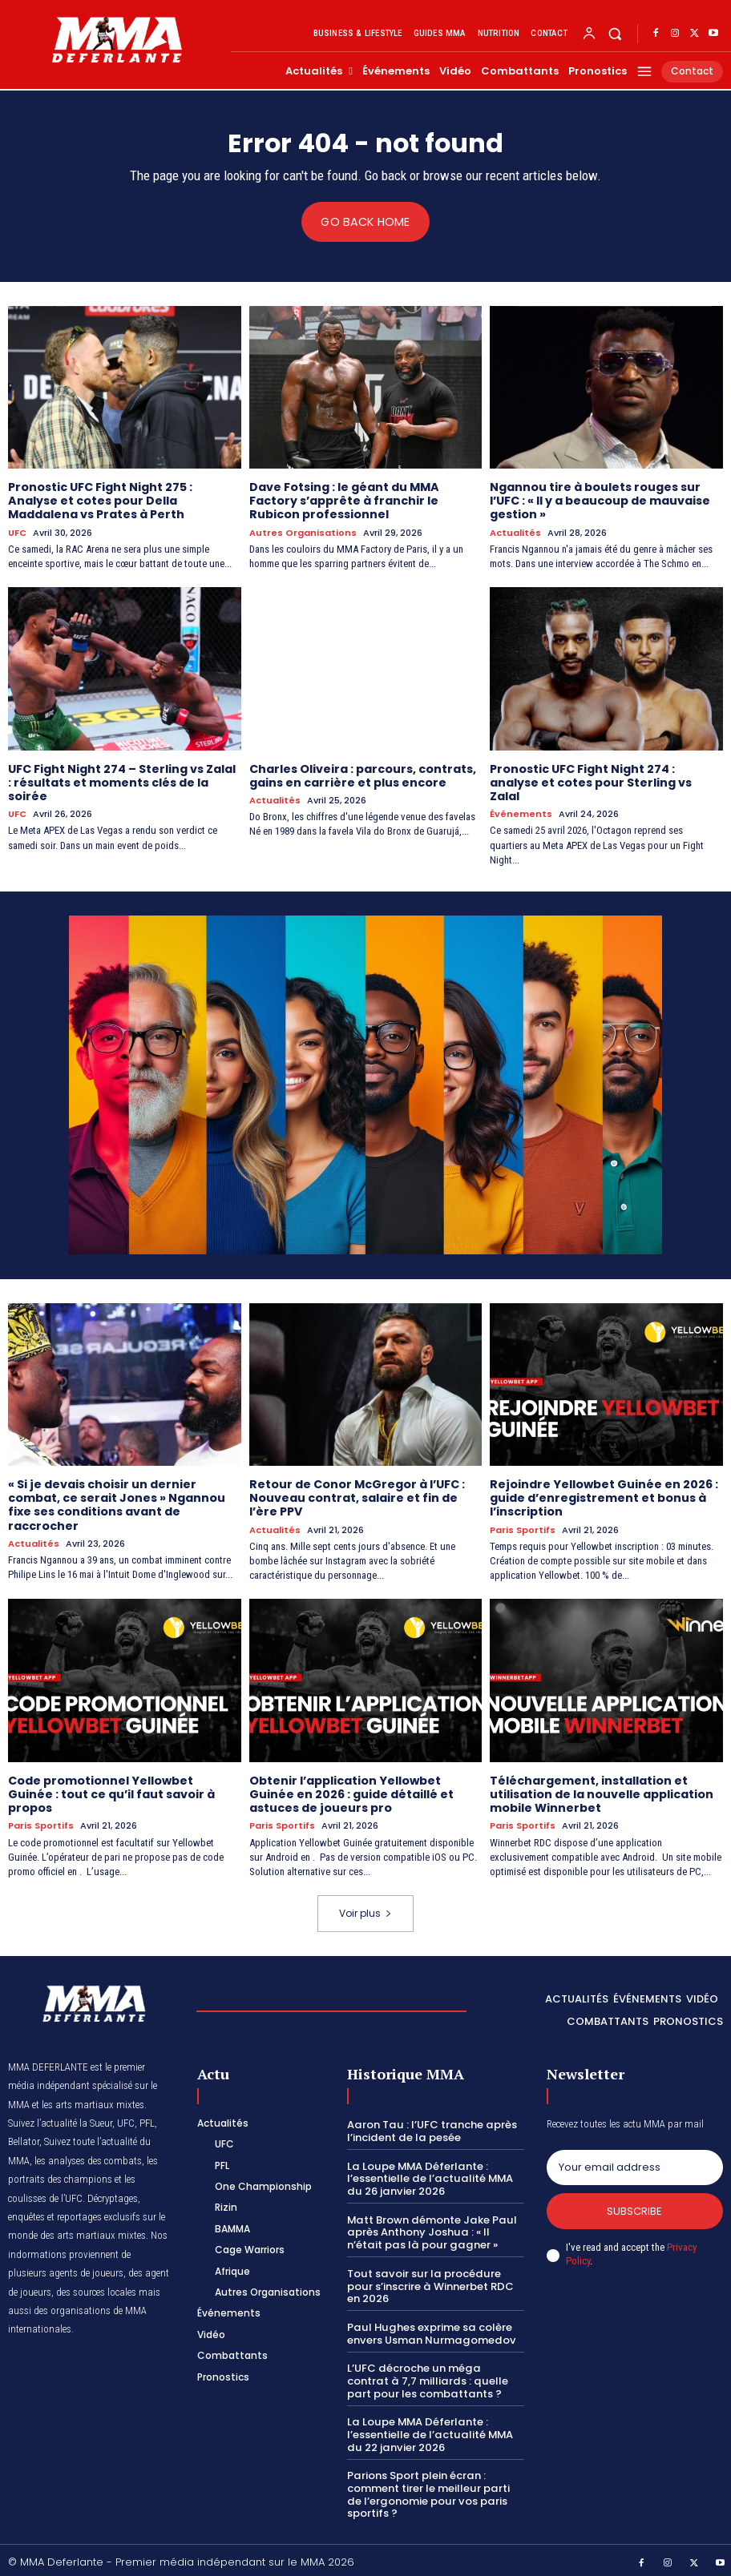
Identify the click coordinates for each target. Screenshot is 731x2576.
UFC (17, 531)
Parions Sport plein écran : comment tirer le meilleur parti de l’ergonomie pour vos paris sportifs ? (427, 2489)
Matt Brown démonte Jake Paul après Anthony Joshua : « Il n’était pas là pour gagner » (430, 2228)
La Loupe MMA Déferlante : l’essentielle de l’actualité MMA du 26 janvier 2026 (429, 2175)
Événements (521, 812)
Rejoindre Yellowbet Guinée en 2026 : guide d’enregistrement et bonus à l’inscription (602, 1496)
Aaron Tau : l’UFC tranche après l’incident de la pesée (430, 2128)
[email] (635, 2163)
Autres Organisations (303, 531)
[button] (615, 34)
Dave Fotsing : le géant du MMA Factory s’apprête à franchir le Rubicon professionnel (343, 500)
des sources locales (96, 2288)
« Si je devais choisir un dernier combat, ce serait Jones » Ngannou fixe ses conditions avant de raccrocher (116, 1503)
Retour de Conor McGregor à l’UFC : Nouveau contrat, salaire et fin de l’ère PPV (356, 1496)
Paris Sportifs (522, 1527)
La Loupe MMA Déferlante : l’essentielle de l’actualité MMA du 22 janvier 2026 (429, 2429)
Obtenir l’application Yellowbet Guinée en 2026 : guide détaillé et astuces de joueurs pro (350, 1791)
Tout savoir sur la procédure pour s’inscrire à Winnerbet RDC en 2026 (435, 2281)
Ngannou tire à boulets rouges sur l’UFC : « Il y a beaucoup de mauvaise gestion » (600, 500)
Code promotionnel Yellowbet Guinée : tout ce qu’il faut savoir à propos (111, 1791)
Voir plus (365, 1909)
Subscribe (634, 2207)
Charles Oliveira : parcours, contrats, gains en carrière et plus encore (362, 774)
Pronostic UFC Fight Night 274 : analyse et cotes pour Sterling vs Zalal (591, 781)
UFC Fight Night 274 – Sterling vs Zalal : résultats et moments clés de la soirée (122, 781)
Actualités (515, 531)
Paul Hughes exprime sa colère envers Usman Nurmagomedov (429, 2329)
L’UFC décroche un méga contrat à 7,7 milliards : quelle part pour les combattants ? (434, 2376)
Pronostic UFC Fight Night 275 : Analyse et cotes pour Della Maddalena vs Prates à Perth (100, 500)
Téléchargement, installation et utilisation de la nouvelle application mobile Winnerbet (601, 1791)
